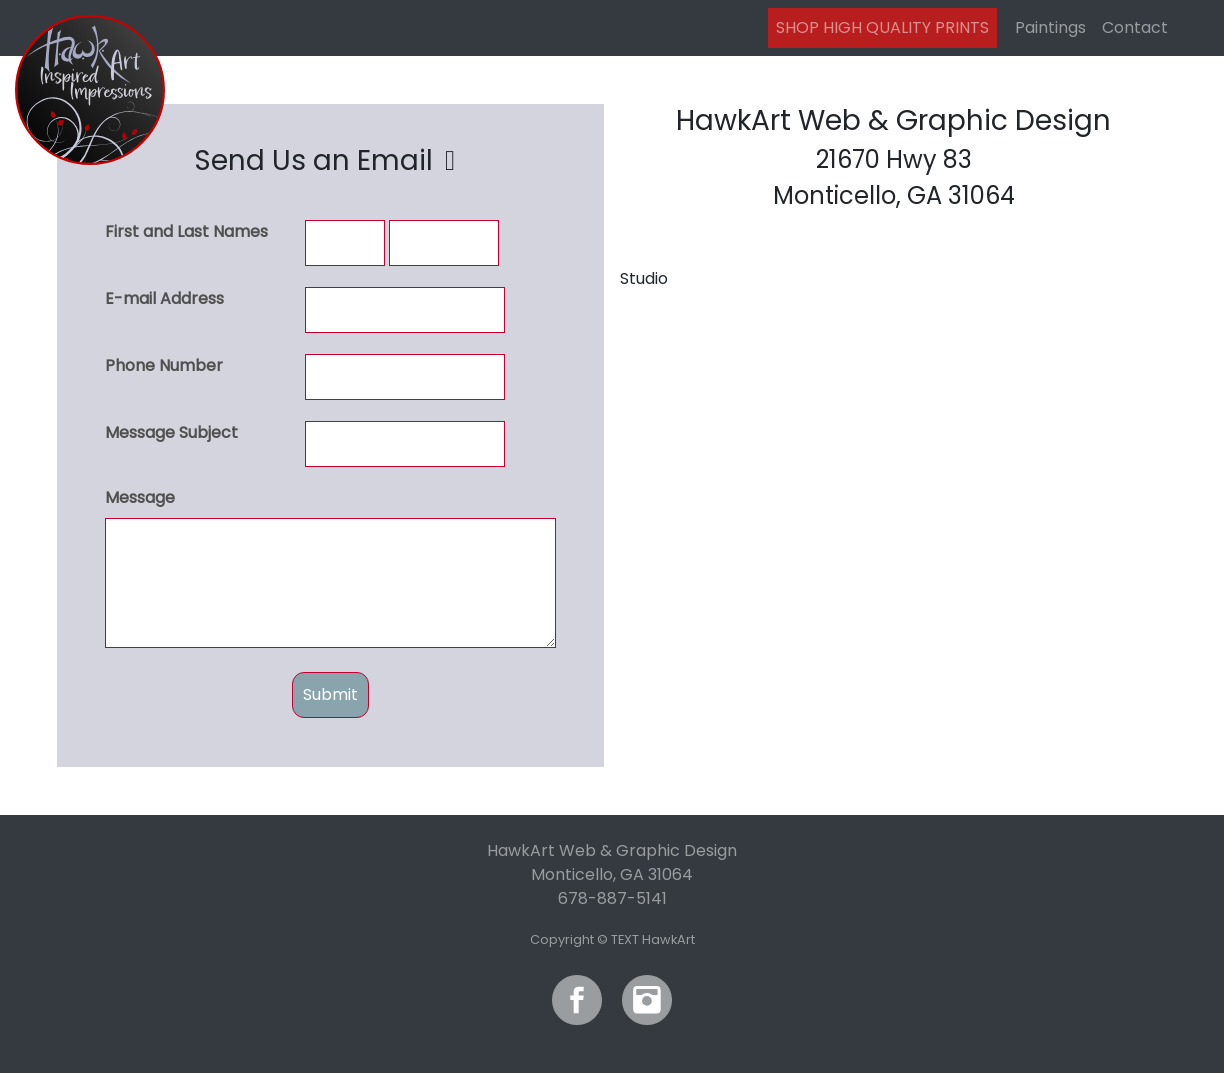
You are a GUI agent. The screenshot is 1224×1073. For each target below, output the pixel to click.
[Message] (330, 583)
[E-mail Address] (405, 310)
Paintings (1050, 27)
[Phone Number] (405, 377)
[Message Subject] (405, 444)
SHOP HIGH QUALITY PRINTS (882, 27)
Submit (330, 694)
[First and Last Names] (345, 243)
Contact (1135, 27)
